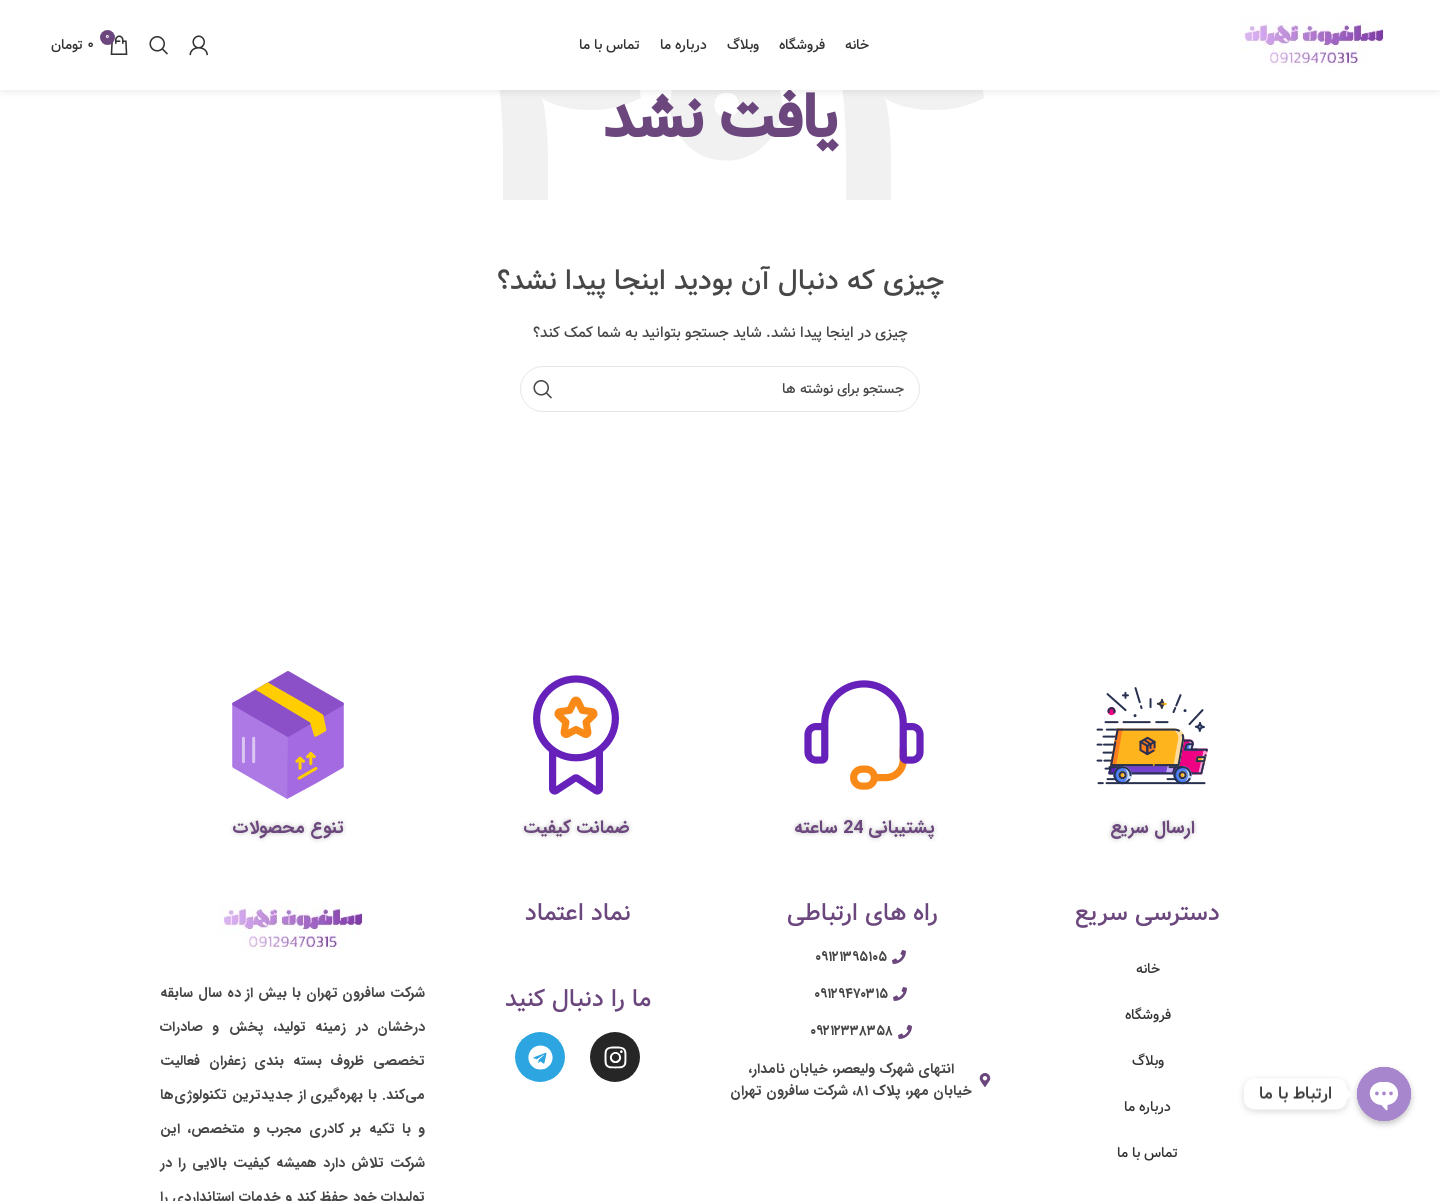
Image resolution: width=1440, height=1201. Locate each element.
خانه (1148, 969)
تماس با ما (1147, 1153)
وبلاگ (1148, 1061)
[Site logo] (1314, 45)
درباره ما (1147, 1107)
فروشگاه (1148, 1015)
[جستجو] (159, 45)
